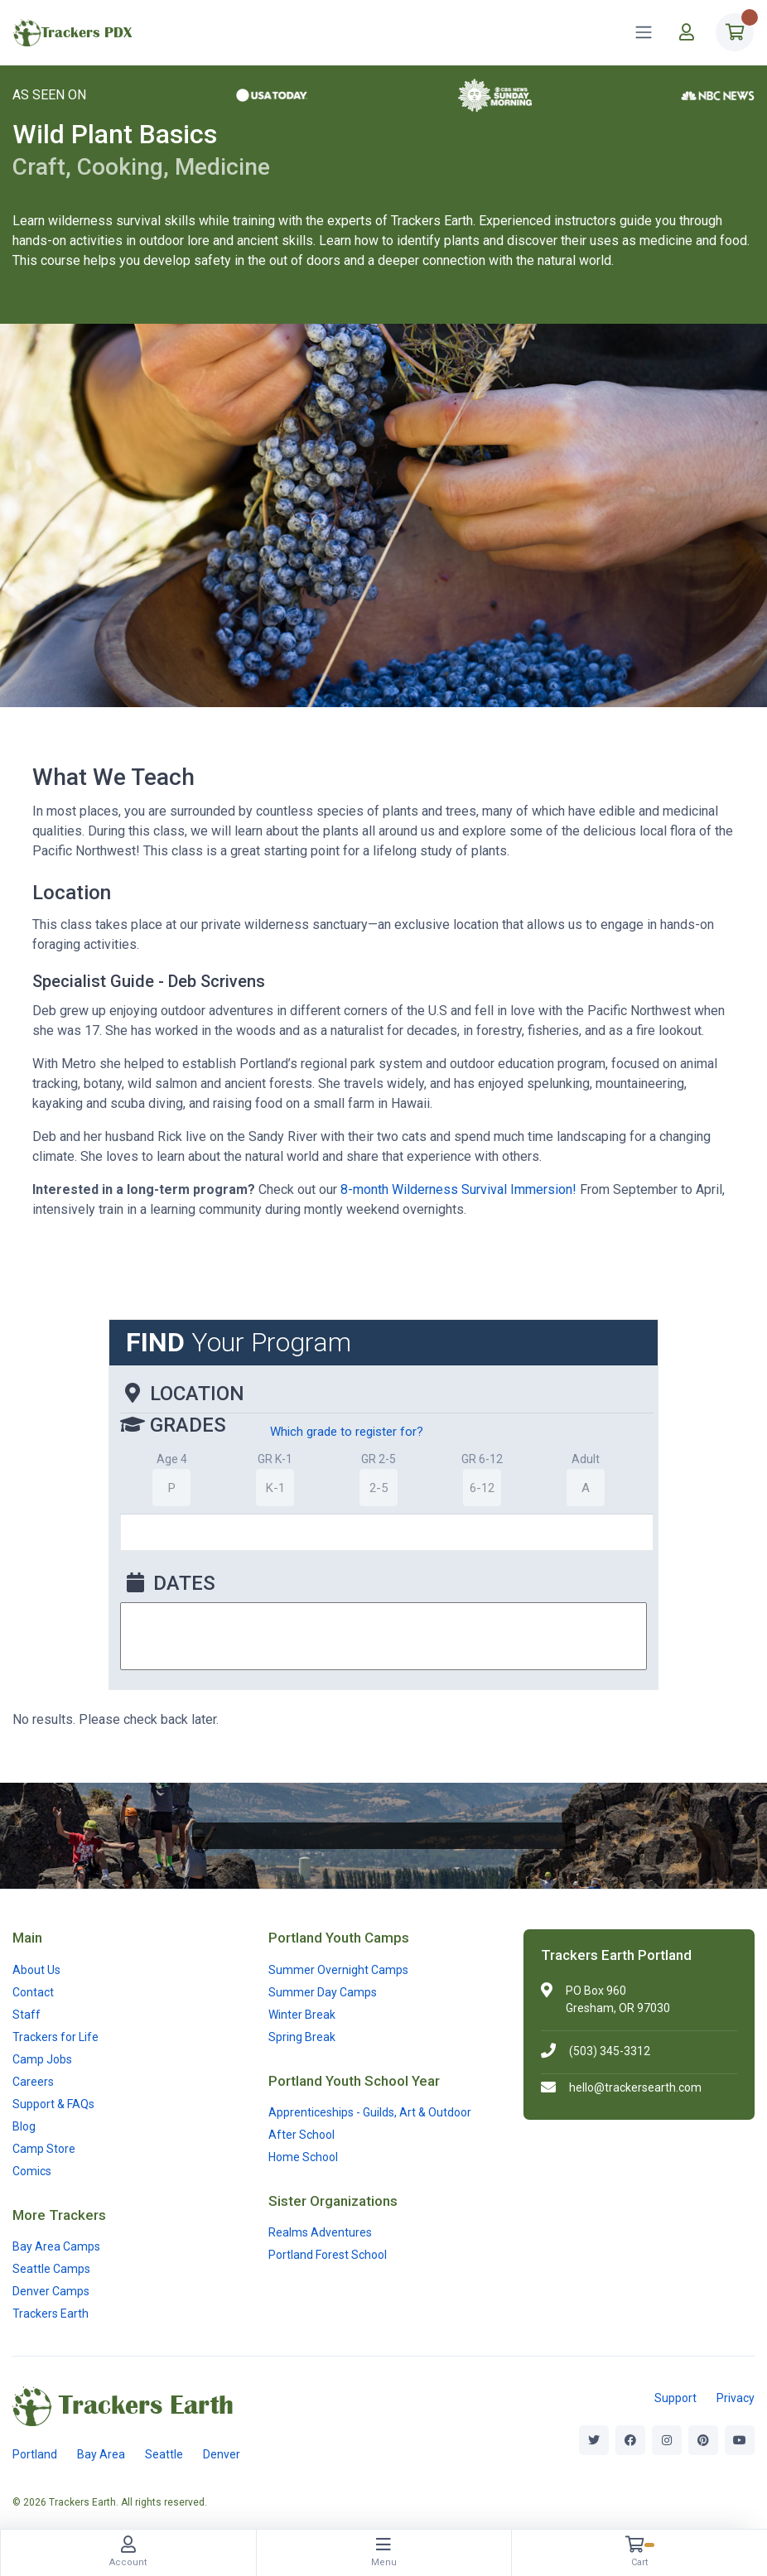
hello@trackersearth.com (635, 2087)
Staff (26, 2014)
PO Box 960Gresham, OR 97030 (618, 1999)
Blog (24, 2126)
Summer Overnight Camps (338, 1970)
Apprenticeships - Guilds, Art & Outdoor (369, 2112)
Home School (303, 2157)
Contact (33, 1992)
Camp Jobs (42, 2059)
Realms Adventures (320, 2232)
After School (301, 2134)
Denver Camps (50, 2291)
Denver (221, 2454)
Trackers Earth (50, 2313)
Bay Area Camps (56, 2246)
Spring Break (301, 2037)
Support (675, 2398)
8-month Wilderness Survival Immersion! (458, 1189)
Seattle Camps (51, 2268)
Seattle (164, 2454)
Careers (33, 2081)
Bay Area (101, 2454)
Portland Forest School (327, 2254)
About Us (36, 1970)
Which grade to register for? (346, 1431)
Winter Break (301, 2014)
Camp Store (43, 2148)
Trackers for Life (55, 2037)
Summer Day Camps (322, 1992)
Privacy (735, 2398)
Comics (31, 2171)
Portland (34, 2454)
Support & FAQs (53, 2104)
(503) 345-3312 (609, 2051)
